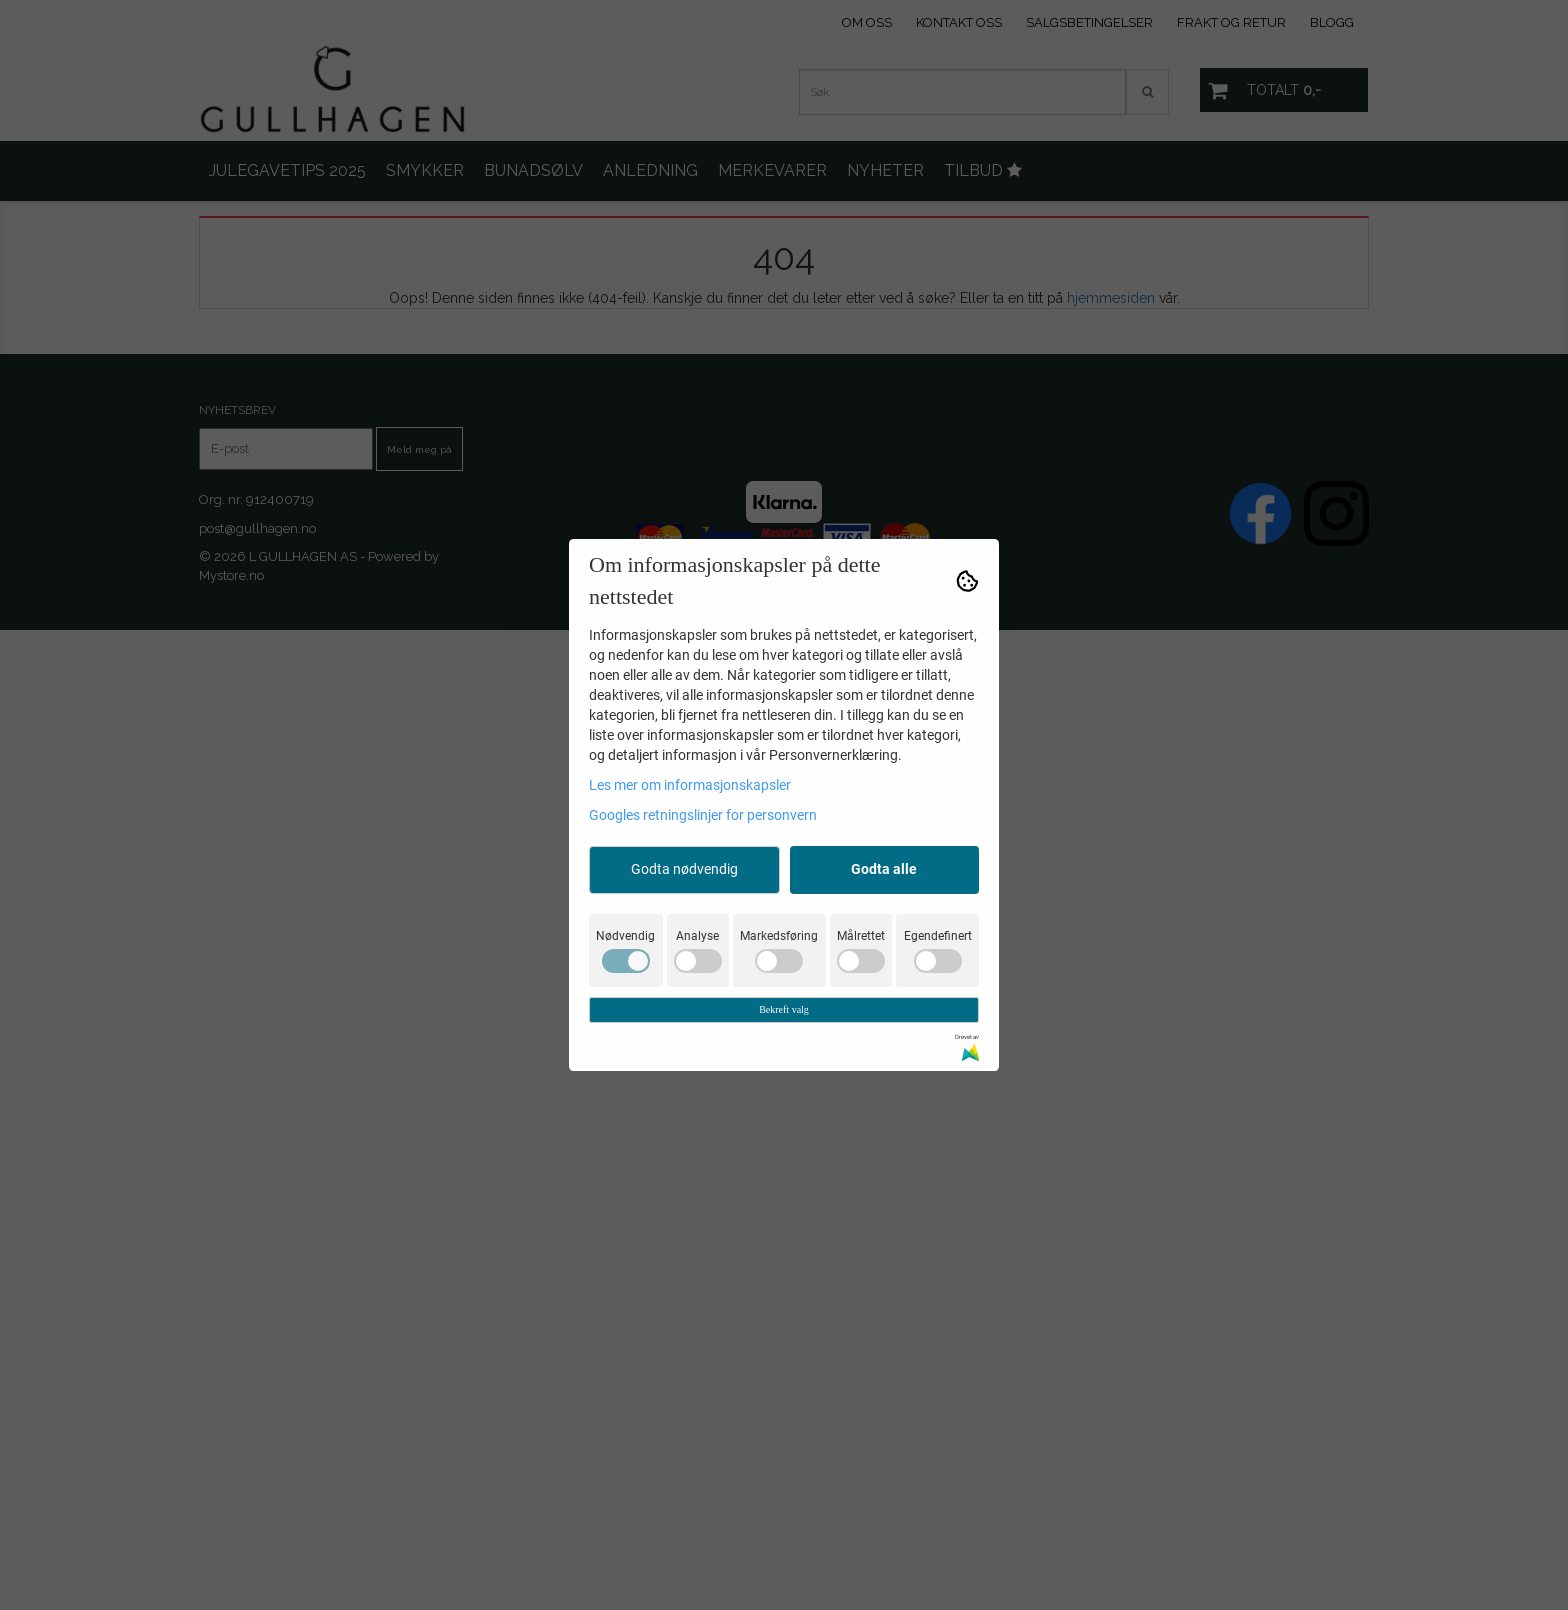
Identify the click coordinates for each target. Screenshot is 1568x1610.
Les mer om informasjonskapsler (690, 785)
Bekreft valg (784, 1009)
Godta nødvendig (684, 869)
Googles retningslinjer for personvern (703, 815)
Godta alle (884, 869)
